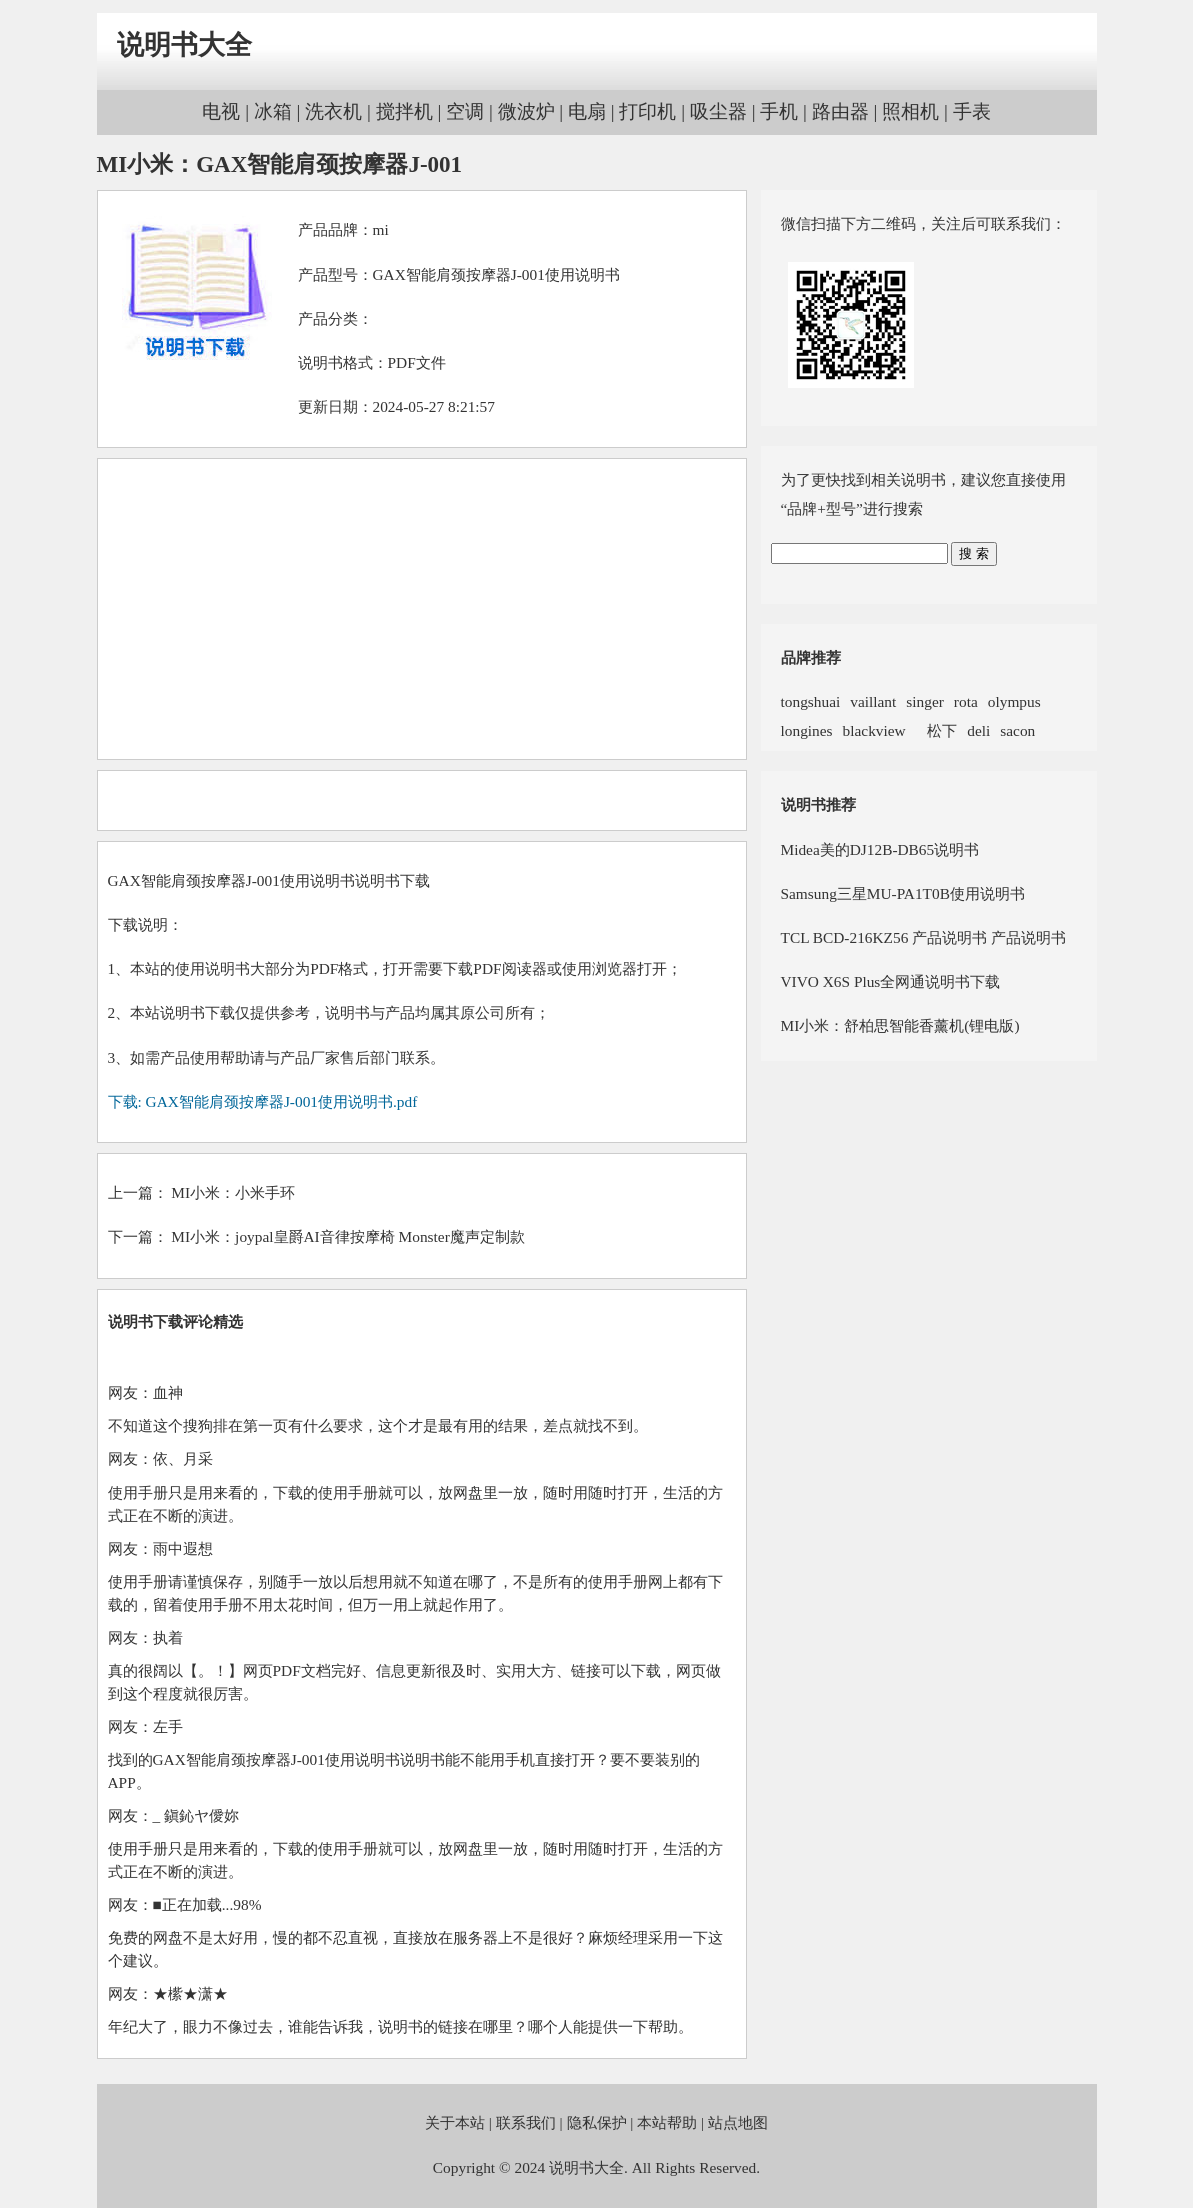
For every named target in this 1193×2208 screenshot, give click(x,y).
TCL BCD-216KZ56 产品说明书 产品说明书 (924, 937)
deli (978, 730)
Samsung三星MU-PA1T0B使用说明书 (903, 893)
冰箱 (273, 111)
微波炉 (526, 111)
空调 (465, 111)
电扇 (587, 111)
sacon (1017, 730)
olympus (1014, 701)
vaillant (873, 701)
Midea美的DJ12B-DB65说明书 (880, 849)
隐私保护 (597, 2122)
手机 (779, 111)
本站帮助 (667, 2122)
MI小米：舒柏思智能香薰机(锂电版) (900, 1025)
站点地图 (738, 2122)
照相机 (910, 111)
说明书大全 (184, 45)
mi (381, 229)
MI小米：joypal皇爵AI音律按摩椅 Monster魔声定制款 (347, 1236)
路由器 (840, 111)
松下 (937, 730)
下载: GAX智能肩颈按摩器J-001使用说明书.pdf (263, 1101)
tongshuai (811, 701)
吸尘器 (718, 111)
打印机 (647, 111)
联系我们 (526, 2122)
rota (966, 701)
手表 (972, 111)
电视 (221, 111)
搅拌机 (404, 111)
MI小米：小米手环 (233, 1192)
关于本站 (455, 2122)
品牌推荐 (811, 657)
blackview (874, 730)
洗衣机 (333, 111)
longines (807, 730)
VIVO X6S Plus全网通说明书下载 (891, 981)
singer (925, 701)
